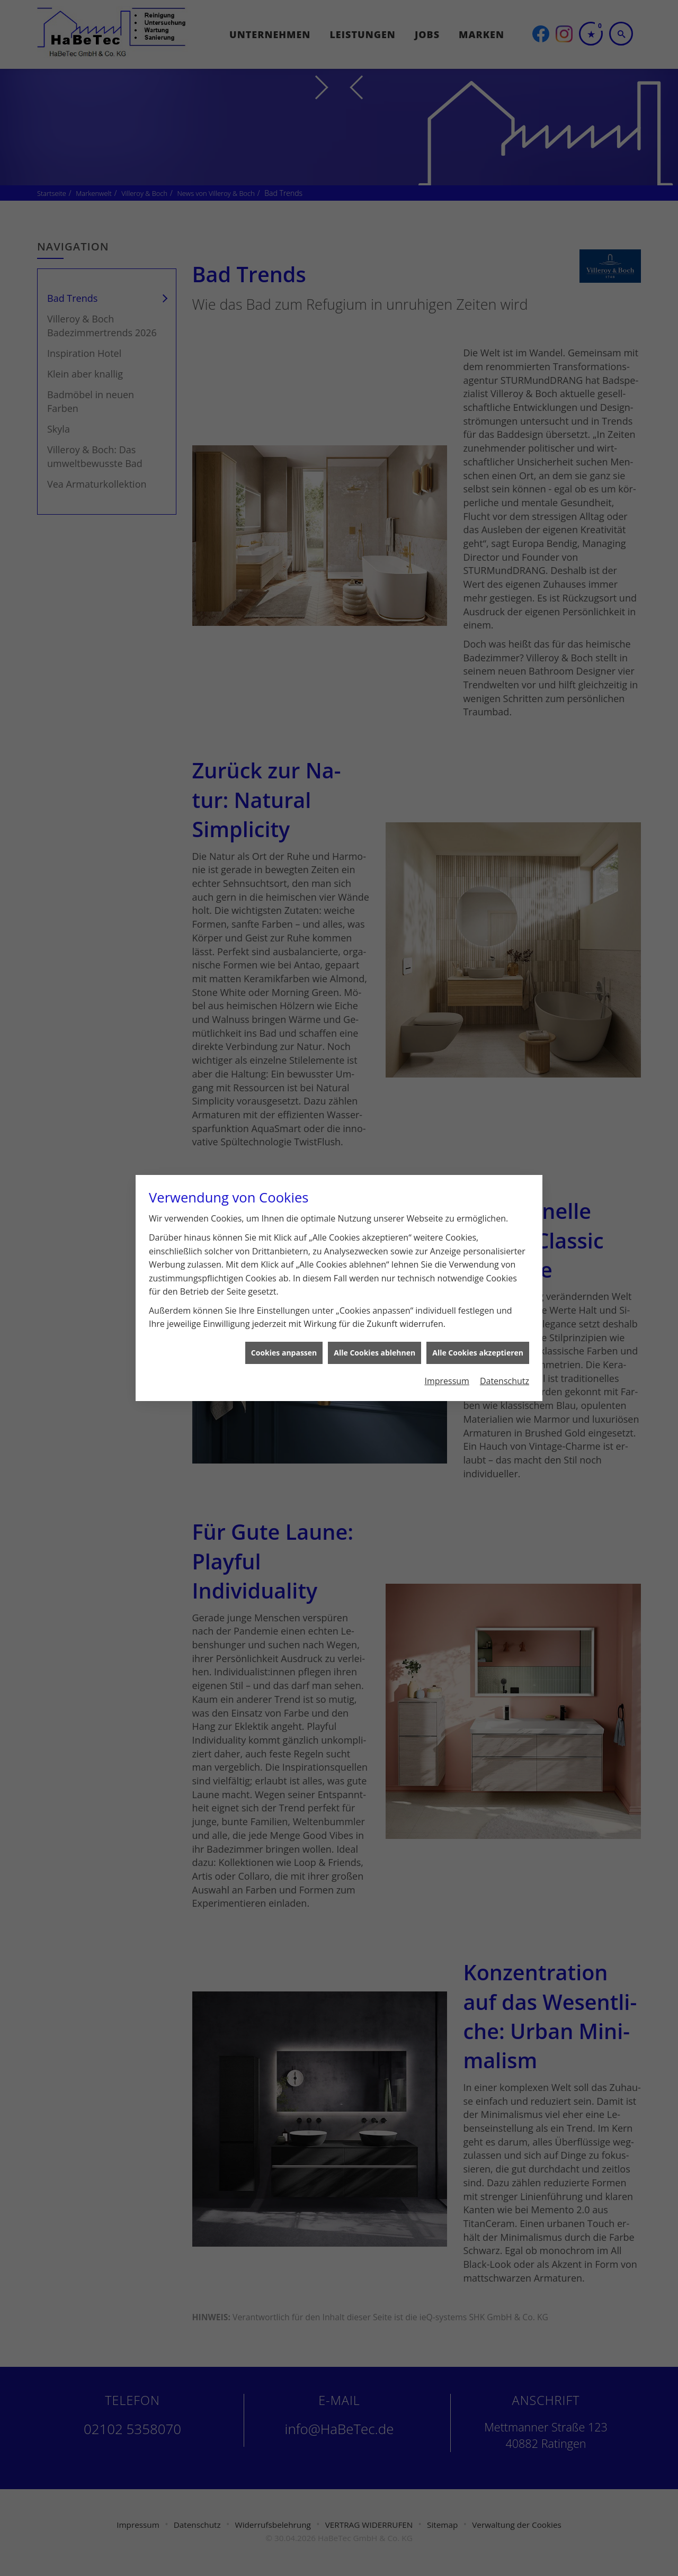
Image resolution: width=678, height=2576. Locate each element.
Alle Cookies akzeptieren (477, 1335)
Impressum (446, 1362)
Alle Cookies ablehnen (374, 1335)
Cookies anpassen (284, 1335)
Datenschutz (504, 1362)
